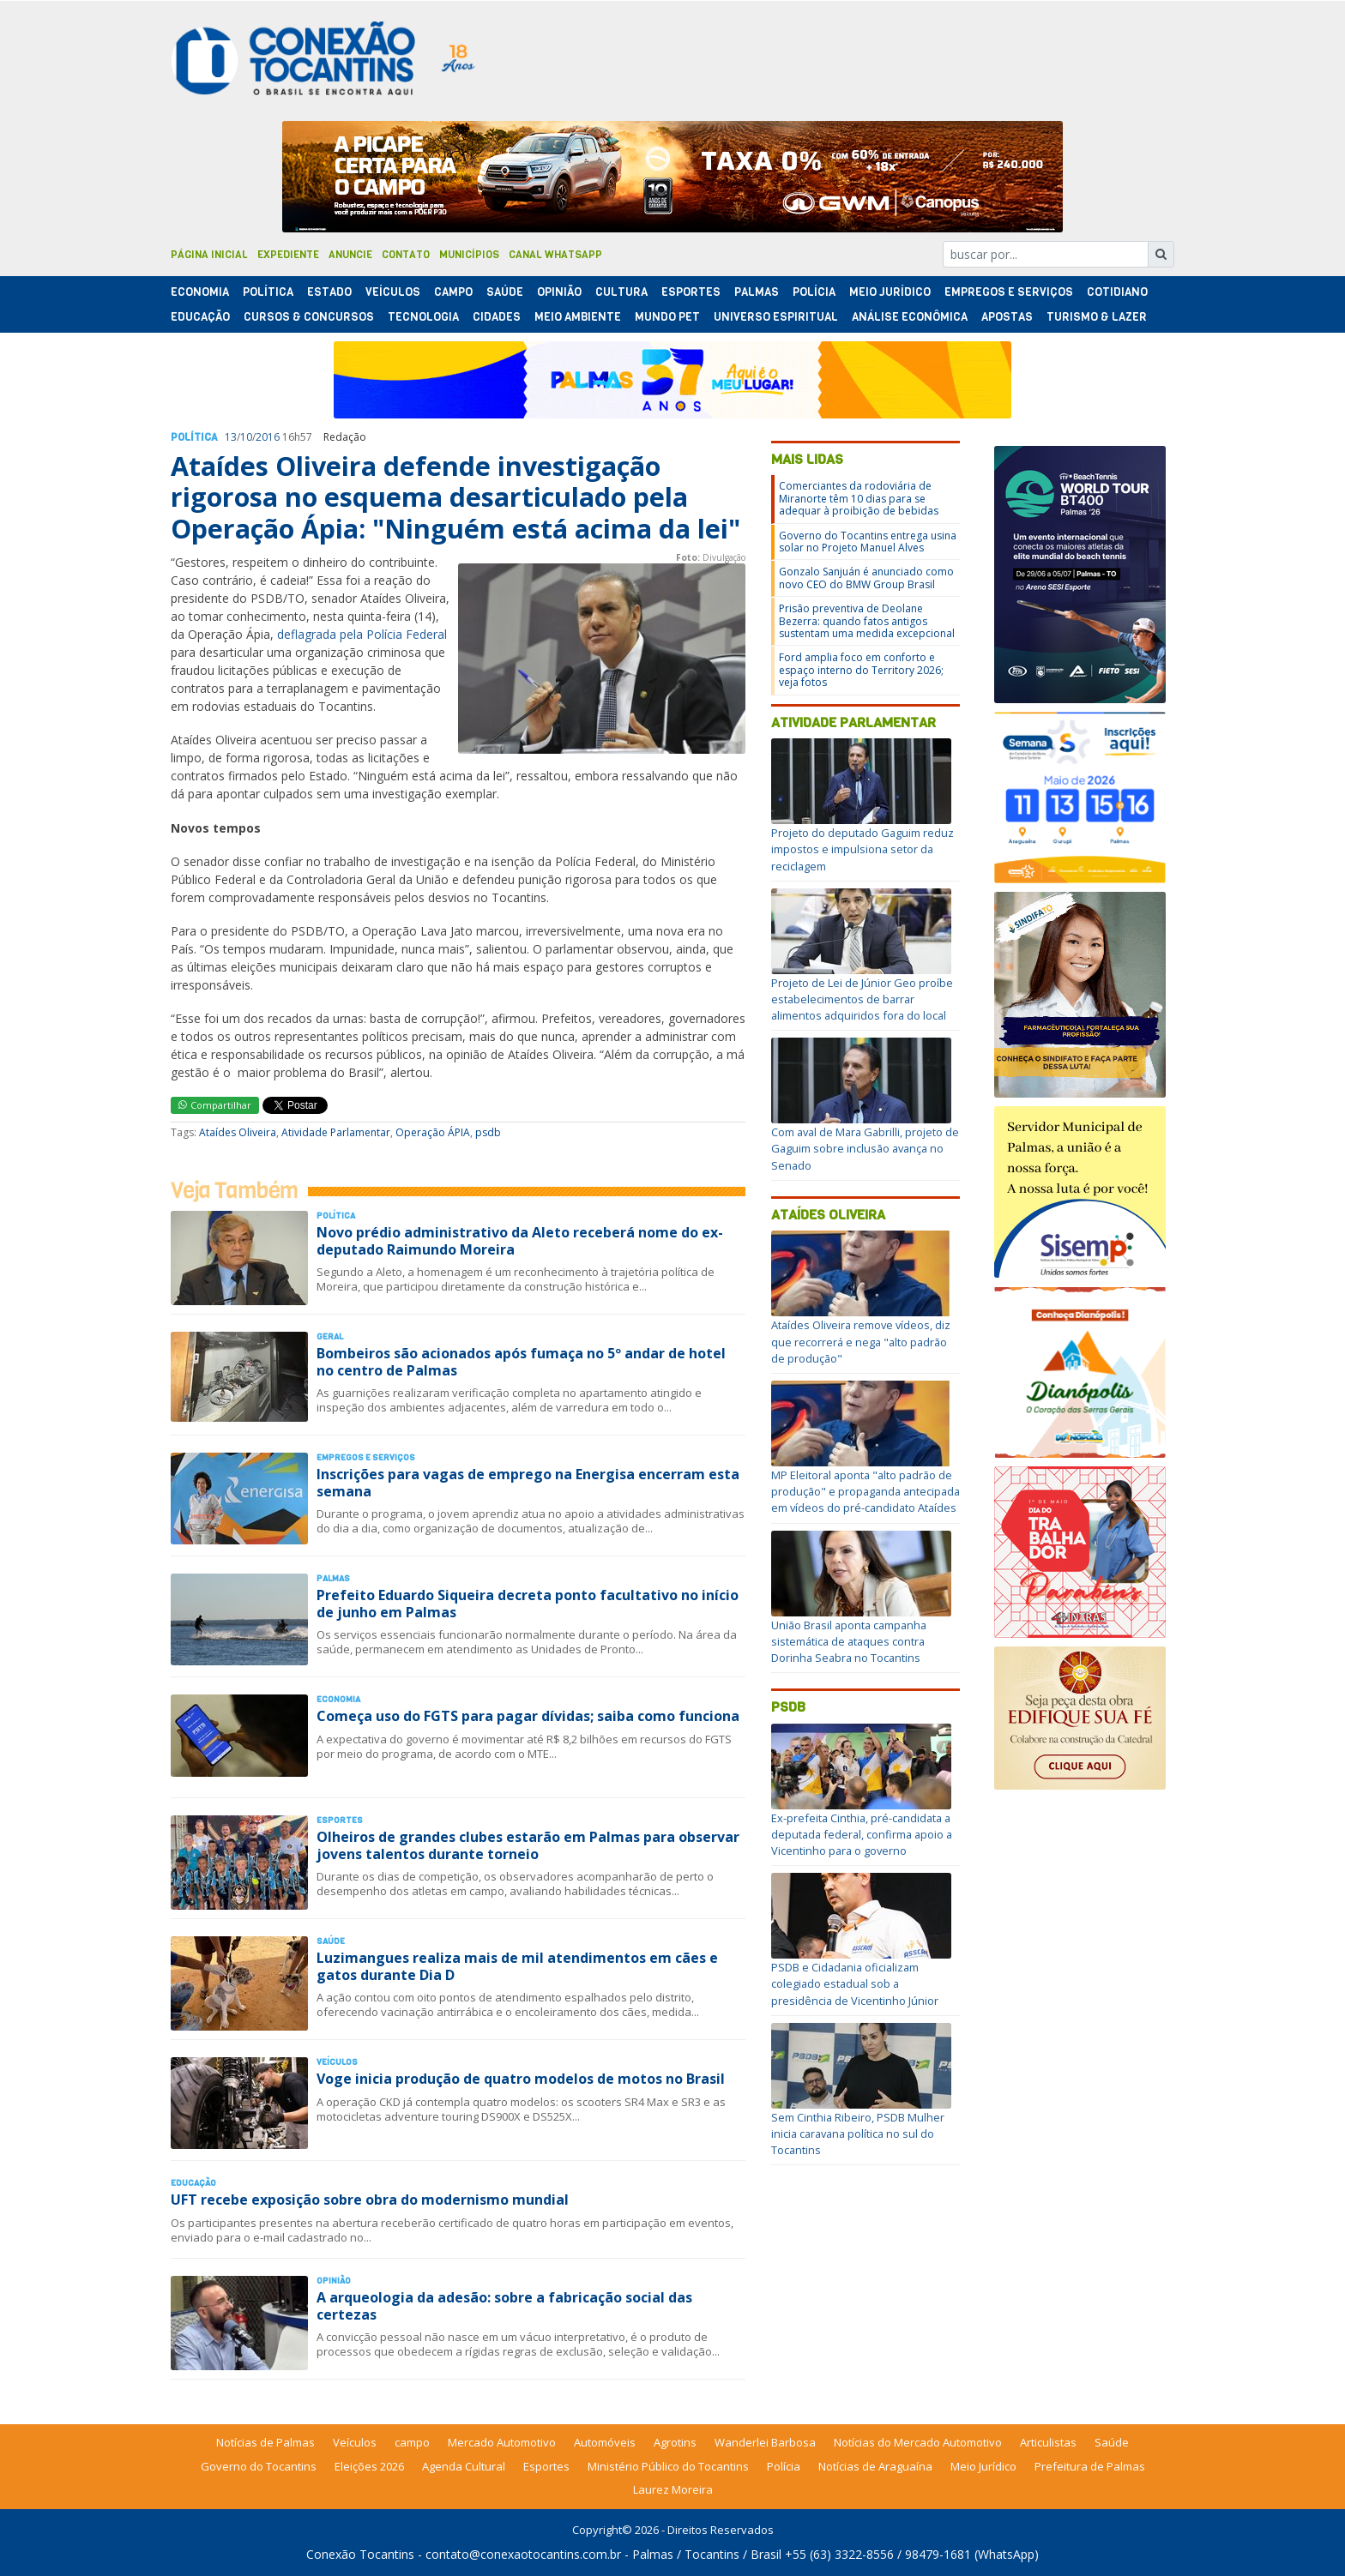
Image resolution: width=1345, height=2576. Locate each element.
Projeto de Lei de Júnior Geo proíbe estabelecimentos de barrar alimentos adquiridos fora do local (862, 999)
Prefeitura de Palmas (1089, 2466)
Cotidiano (1117, 292)
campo (412, 2442)
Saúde (504, 292)
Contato (406, 255)
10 (246, 437)
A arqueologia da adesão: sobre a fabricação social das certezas (504, 2305)
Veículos (392, 292)
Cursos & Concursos (309, 317)
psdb (488, 1132)
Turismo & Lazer (1096, 317)
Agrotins (675, 2442)
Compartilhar (214, 1104)
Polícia (783, 2466)
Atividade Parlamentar (335, 1132)
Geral (330, 1336)
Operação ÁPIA (432, 1132)
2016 (268, 437)
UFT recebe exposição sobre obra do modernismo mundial (370, 2199)
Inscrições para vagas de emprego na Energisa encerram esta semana (528, 1482)
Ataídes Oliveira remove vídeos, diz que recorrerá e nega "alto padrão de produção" (860, 1341)
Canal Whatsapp (555, 255)
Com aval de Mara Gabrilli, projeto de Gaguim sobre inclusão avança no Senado (865, 1148)
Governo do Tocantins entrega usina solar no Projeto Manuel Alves (867, 541)
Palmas (756, 292)
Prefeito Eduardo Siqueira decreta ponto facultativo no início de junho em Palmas (528, 1603)
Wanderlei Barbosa (765, 2442)
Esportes (691, 292)
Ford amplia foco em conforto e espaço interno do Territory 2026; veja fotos (861, 669)
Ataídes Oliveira (237, 1132)
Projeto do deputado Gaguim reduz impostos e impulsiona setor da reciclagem (862, 849)
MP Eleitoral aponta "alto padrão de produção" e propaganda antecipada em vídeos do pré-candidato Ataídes (865, 1491)
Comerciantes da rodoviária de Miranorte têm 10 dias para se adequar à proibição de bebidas (858, 498)
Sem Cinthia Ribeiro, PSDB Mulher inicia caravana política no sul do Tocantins (857, 2134)
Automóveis (605, 2442)
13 (231, 437)
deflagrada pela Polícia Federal (362, 634)
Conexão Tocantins (360, 2554)
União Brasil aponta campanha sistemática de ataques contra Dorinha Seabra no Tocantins (848, 1641)
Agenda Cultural (463, 2466)
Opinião (559, 292)
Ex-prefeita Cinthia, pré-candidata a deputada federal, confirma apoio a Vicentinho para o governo (861, 1834)
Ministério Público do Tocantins (668, 2466)
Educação (200, 317)
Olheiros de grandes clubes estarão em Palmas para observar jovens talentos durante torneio (528, 1845)
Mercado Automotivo (502, 2442)
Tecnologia (423, 317)
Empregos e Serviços (1008, 292)
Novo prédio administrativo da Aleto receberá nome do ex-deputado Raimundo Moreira (520, 1240)
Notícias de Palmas (265, 2442)
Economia (200, 292)
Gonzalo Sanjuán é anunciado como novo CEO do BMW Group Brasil (866, 577)
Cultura (621, 292)
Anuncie (350, 255)
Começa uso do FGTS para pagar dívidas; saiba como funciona (528, 1715)
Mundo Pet (667, 317)
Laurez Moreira (673, 2489)
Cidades (497, 317)
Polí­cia (814, 292)
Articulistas (1048, 2442)
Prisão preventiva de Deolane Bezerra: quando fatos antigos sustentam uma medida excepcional (867, 621)
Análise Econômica (910, 317)
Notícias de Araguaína (875, 2466)
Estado (329, 292)
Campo (453, 292)
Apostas (1007, 317)
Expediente (288, 255)
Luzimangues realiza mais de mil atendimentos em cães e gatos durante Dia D (517, 1965)
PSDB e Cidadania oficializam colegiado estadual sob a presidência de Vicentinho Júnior (854, 1983)
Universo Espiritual (776, 317)
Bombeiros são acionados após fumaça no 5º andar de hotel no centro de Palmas (521, 1361)
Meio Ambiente (577, 317)
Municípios (469, 255)
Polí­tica (268, 292)
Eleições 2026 (369, 2466)
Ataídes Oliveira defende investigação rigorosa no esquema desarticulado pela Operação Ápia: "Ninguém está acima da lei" (455, 497)
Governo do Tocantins (259, 2466)
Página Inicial (209, 255)
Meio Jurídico (890, 292)
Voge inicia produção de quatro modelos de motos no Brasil (521, 2078)
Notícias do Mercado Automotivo (918, 2442)
